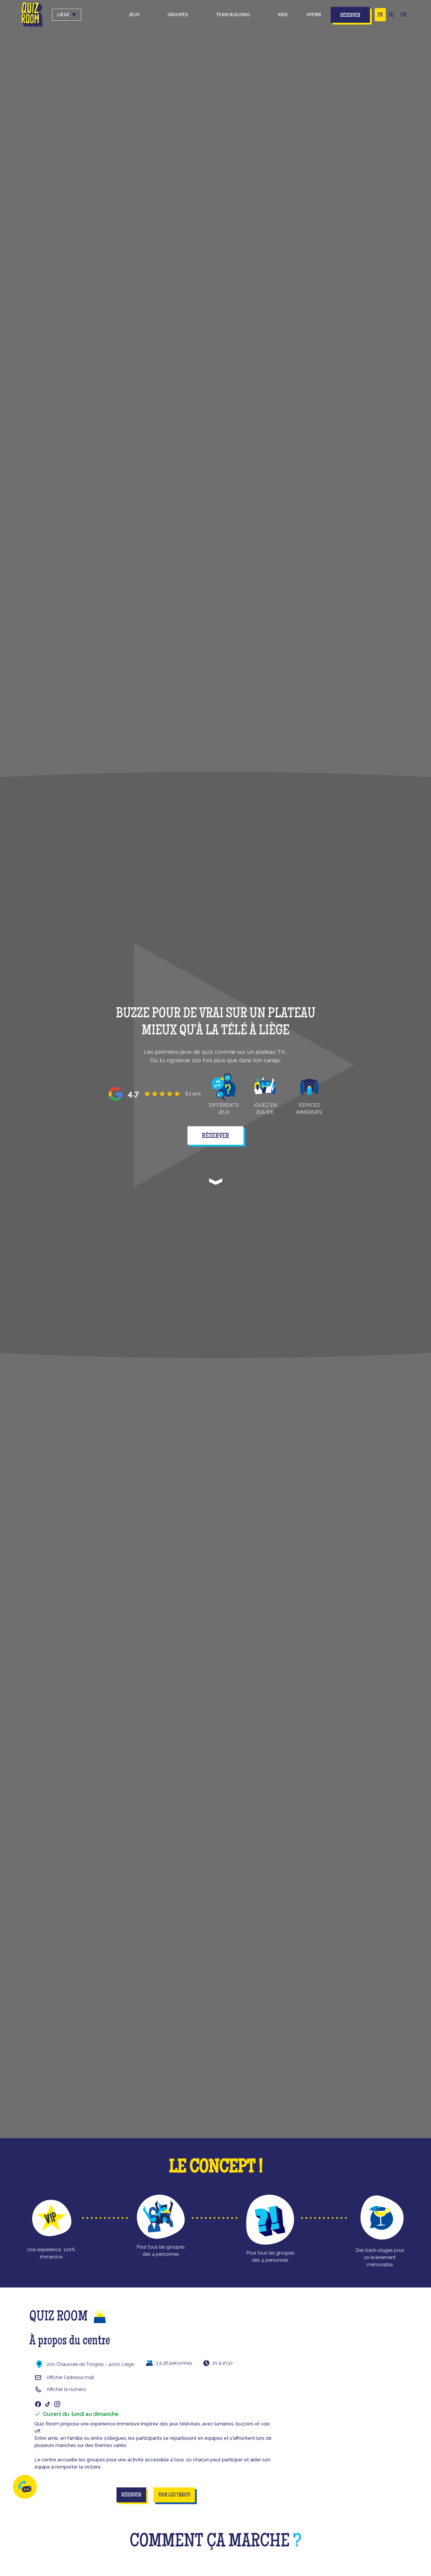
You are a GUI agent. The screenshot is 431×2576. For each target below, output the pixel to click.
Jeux (134, 14)
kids (283, 14)
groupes (177, 14)
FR (380, 15)
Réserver (350, 15)
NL (391, 15)
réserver (215, 1136)
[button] (134, 14)
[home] (32, 14)
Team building (233, 14)
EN (403, 15)
